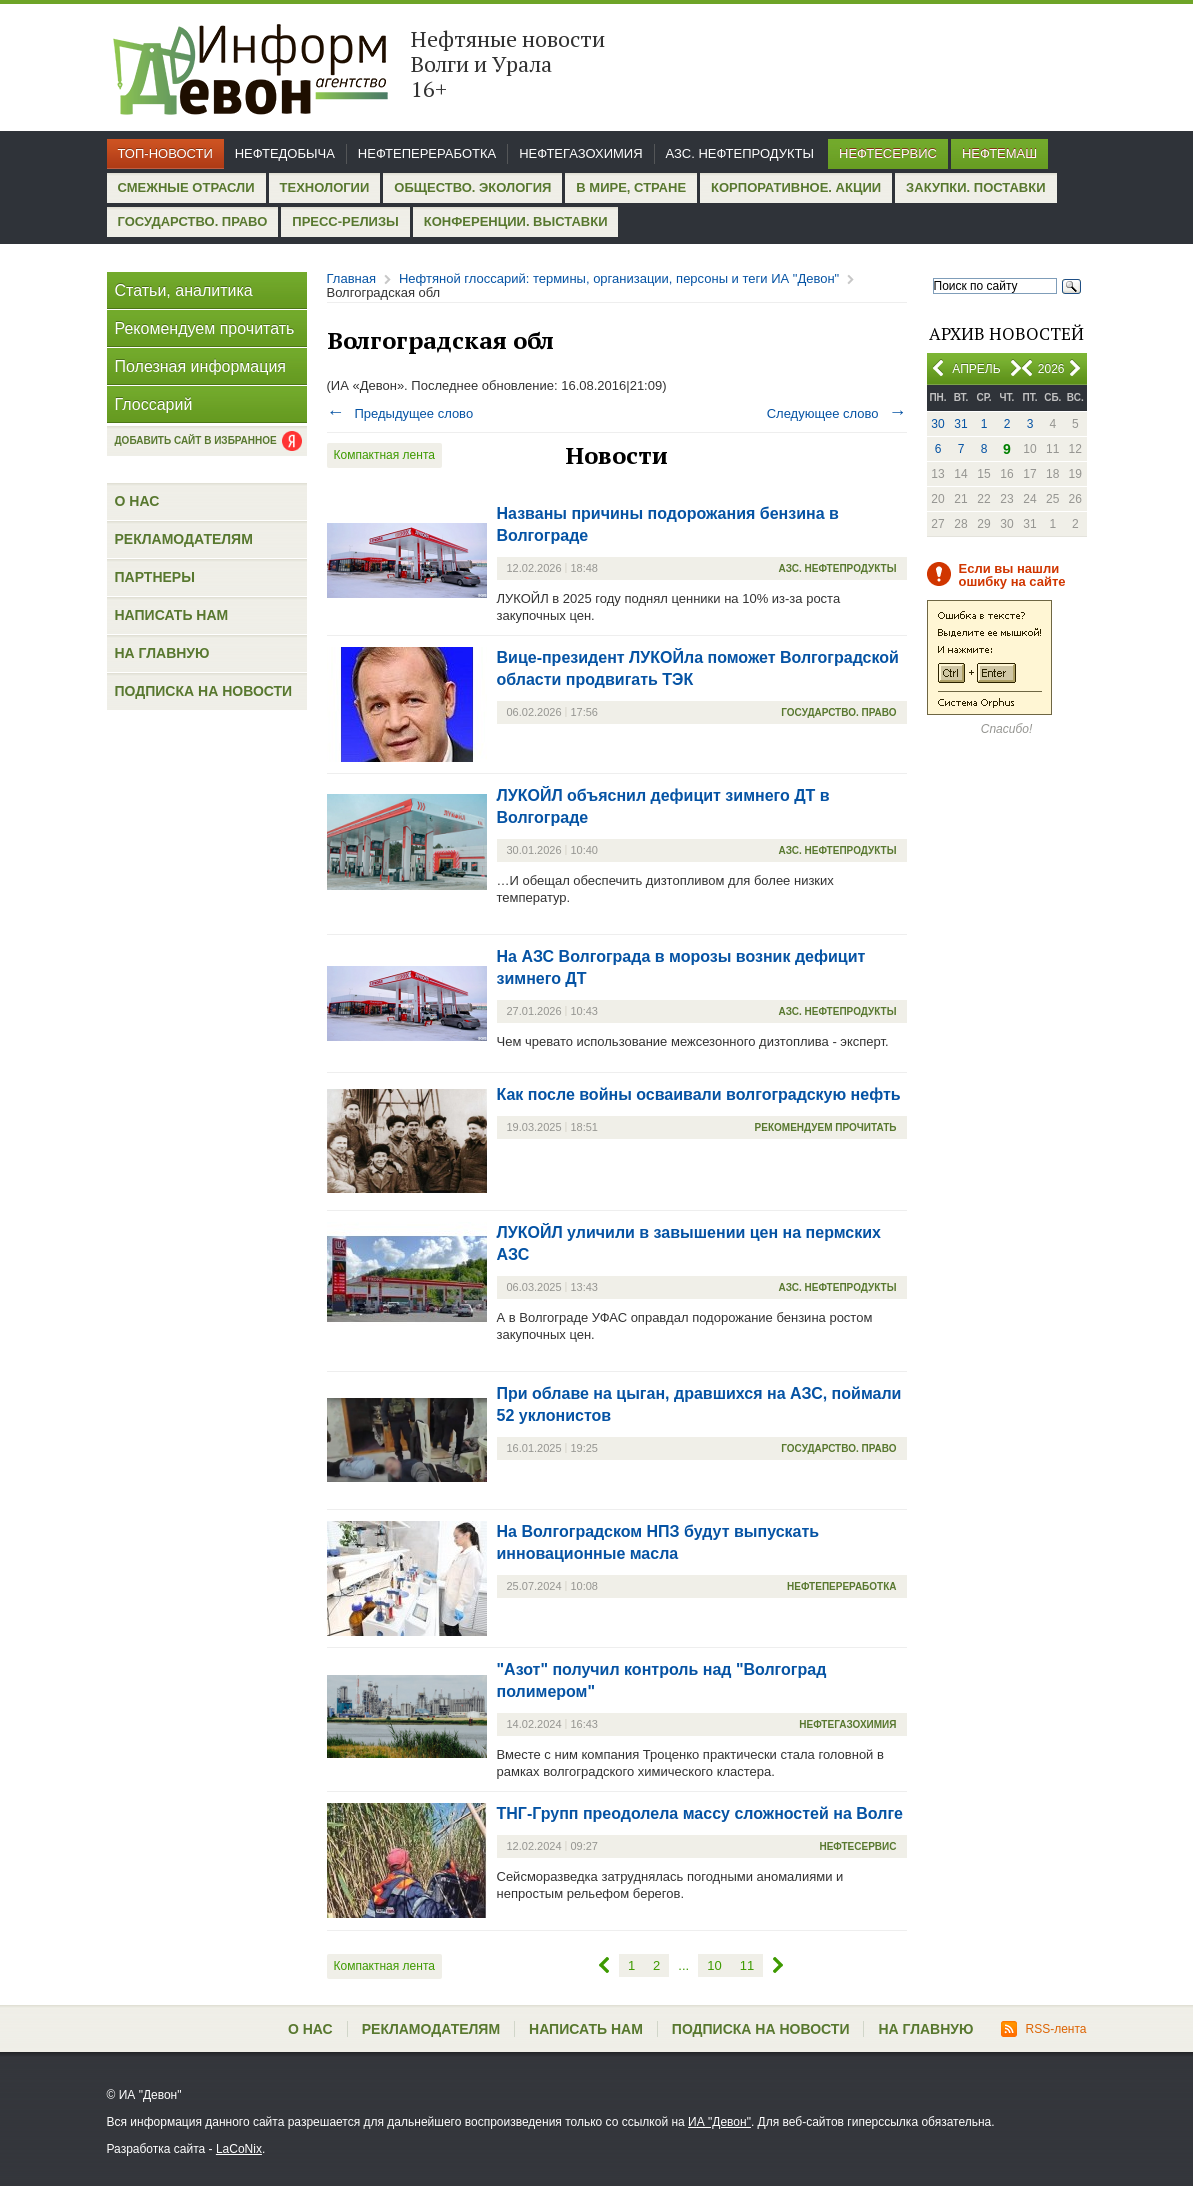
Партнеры (155, 577)
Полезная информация (201, 366)
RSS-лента (1043, 2029)
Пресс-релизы (345, 221)
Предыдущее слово (400, 413)
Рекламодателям (184, 539)
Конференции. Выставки (516, 221)
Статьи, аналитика (184, 290)
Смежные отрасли (186, 187)
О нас (137, 501)
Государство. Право (193, 221)
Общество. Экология (472, 187)
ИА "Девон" (719, 2122)
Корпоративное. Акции (796, 187)
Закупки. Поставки (975, 187)
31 (960, 424)
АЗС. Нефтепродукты (740, 153)
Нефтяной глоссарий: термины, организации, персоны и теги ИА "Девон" (619, 278)
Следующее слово (837, 413)
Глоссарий (154, 404)
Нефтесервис (888, 153)
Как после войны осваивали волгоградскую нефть (699, 1094)
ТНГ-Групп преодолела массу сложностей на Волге (700, 1813)
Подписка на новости (204, 691)
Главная (351, 278)
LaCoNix (239, 2149)
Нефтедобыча (285, 153)
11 (747, 1965)
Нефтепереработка (427, 153)
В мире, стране (631, 187)
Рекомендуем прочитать (205, 328)
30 (937, 424)
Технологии (325, 187)
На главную (162, 653)
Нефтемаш (999, 153)
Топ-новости (165, 153)
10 (714, 1965)
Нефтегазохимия (580, 153)
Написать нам (172, 615)
